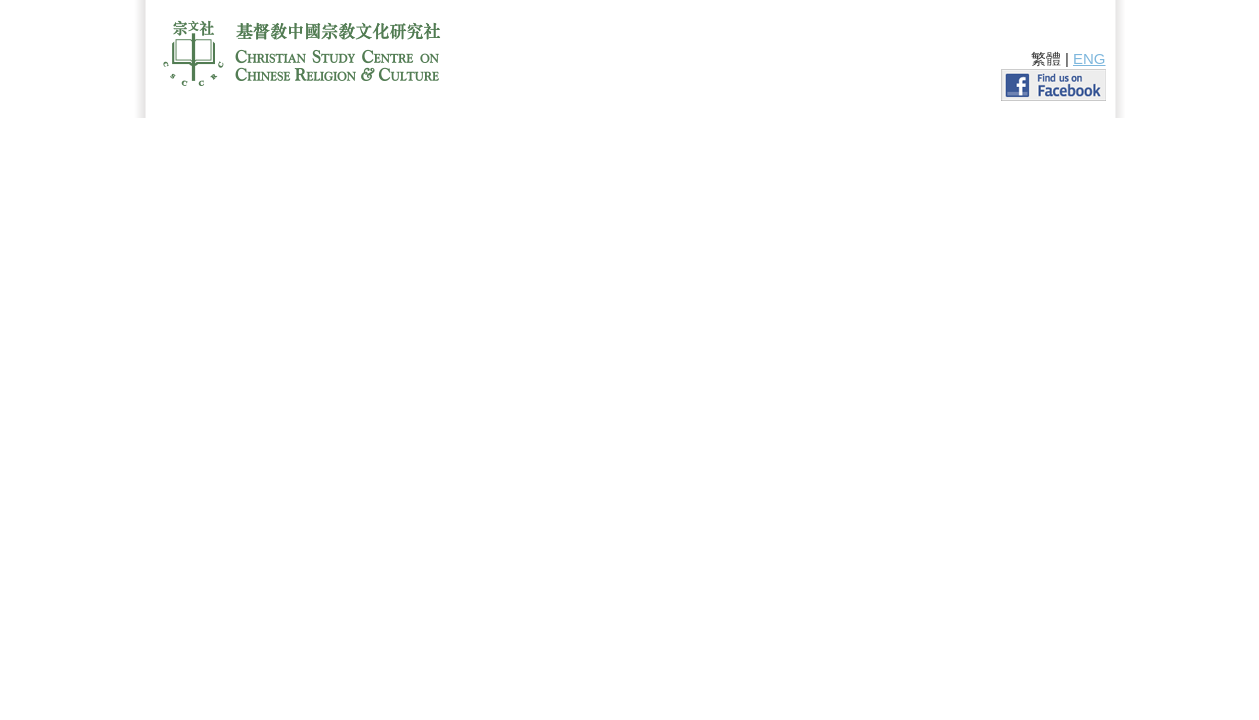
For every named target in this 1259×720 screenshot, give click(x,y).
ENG (1089, 58)
